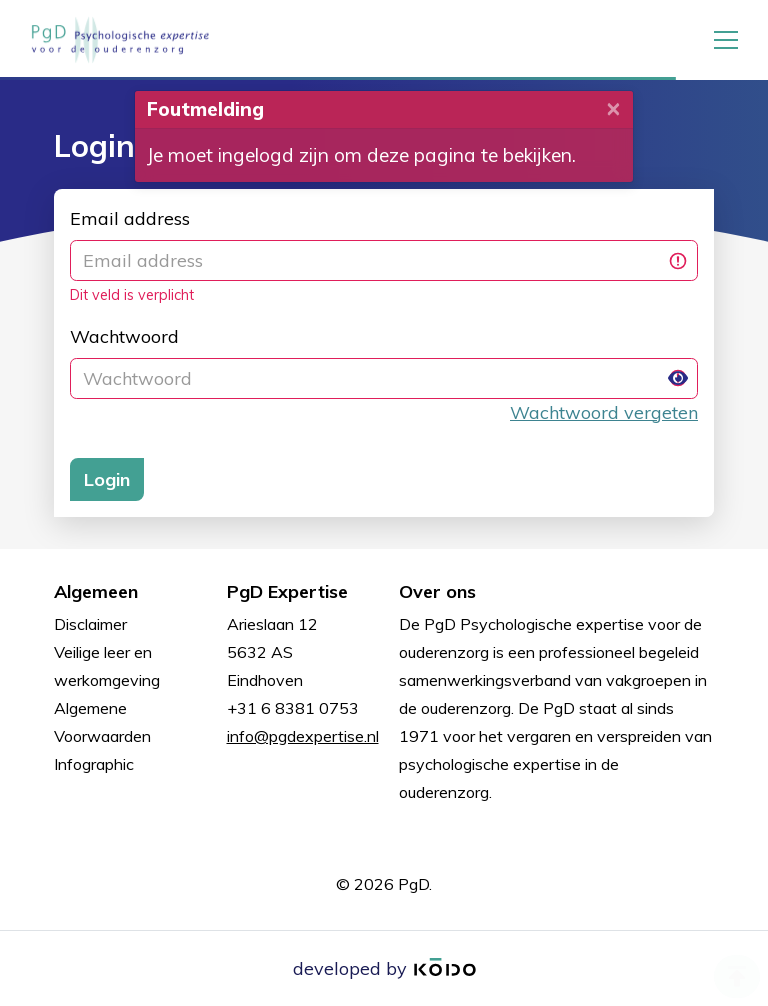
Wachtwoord (124, 336)
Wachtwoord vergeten (604, 412)
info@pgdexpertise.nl (303, 736)
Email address (130, 218)
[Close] (613, 107)
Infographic (94, 764)
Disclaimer (90, 624)
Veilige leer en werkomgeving (107, 666)
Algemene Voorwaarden (102, 722)
